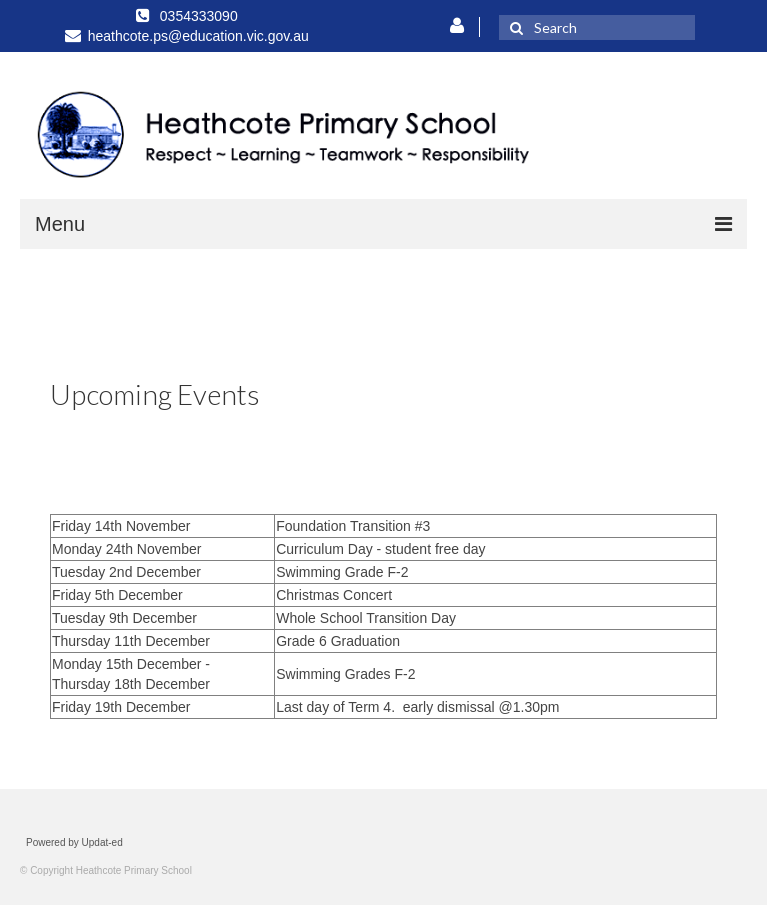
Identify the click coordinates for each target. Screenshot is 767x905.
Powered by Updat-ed (74, 842)
